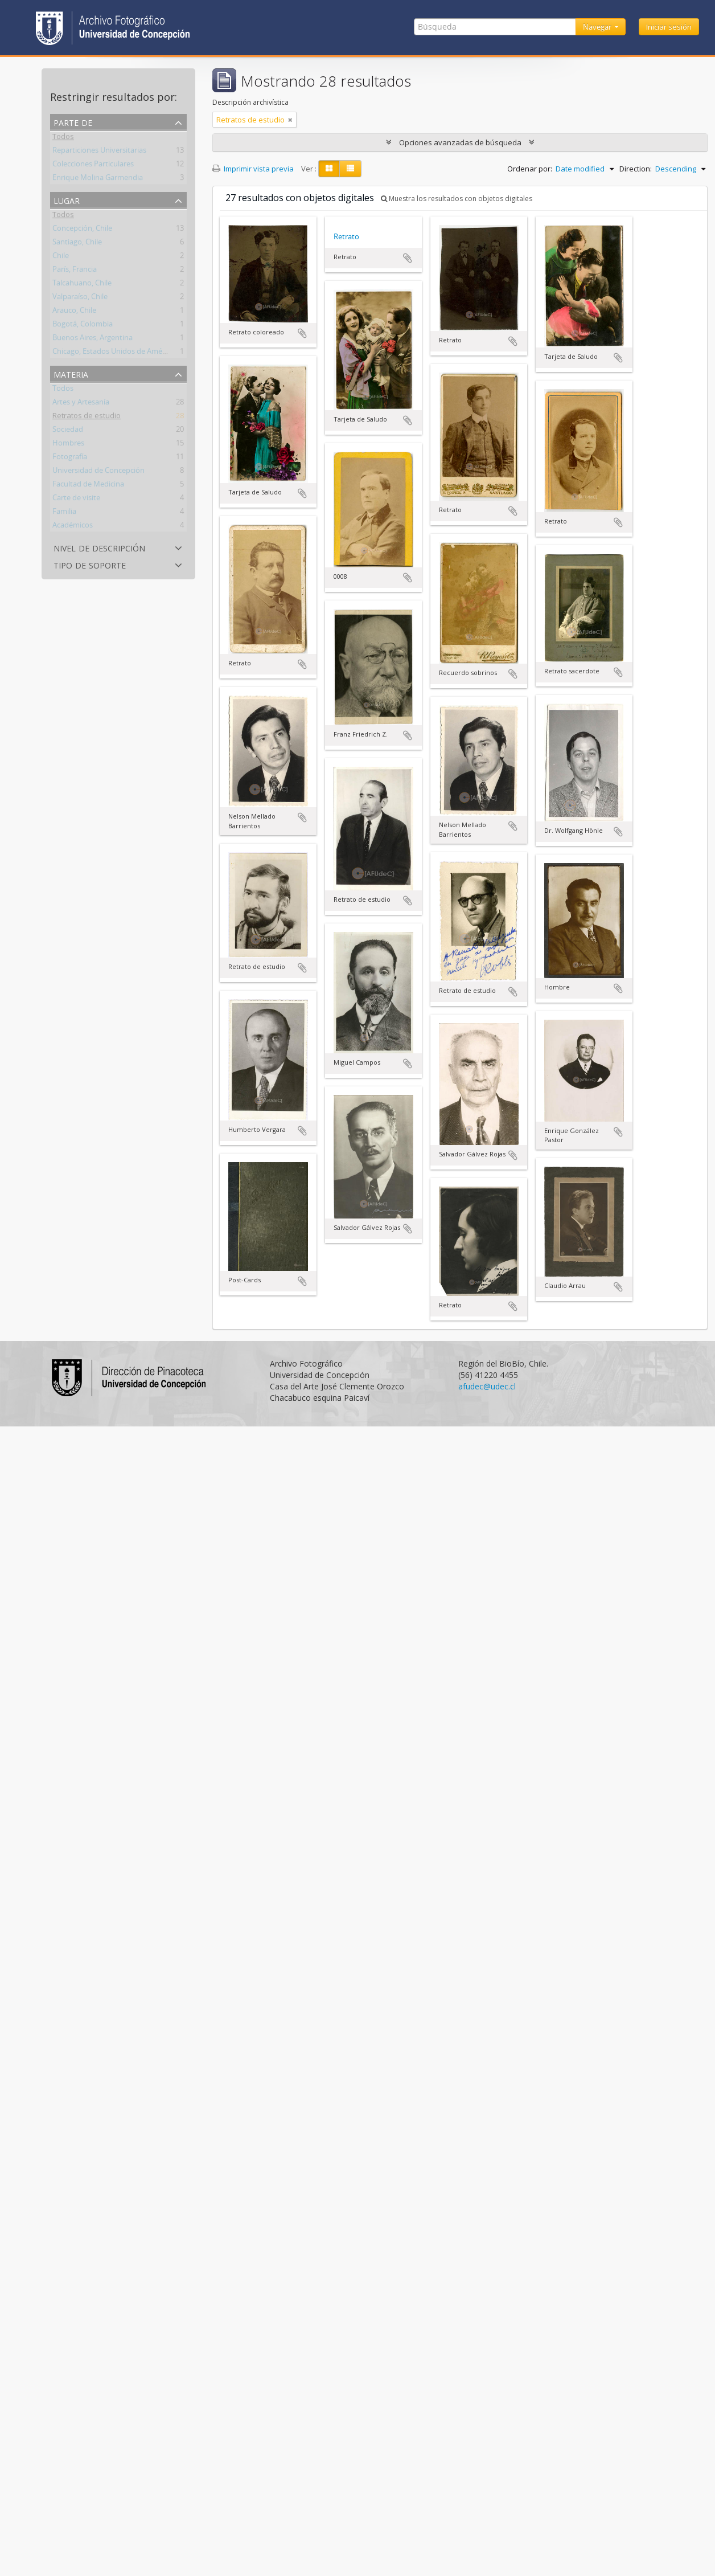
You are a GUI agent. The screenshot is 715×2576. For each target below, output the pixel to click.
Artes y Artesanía (80, 404)
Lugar (67, 199)
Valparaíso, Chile (80, 298)
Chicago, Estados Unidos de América (113, 353)
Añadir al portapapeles (302, 333)
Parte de (73, 121)
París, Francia (74, 271)
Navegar (598, 27)
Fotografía (69, 458)
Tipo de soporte (90, 564)
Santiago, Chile (77, 244)
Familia (64, 513)
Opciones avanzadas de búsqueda (460, 142)
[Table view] (350, 168)
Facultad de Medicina (88, 486)
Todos (63, 138)
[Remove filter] (290, 119)
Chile (60, 257)
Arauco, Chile (74, 312)
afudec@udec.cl (487, 1386)
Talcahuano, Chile (82, 285)
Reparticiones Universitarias (99, 152)
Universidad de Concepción (98, 472)
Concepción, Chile (82, 230)
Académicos (72, 527)
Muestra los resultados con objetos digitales (456, 198)
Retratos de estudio (86, 417)
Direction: (635, 168)
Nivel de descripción (99, 547)
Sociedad (67, 431)
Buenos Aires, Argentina (92, 339)
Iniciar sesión (669, 27)
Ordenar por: (529, 168)
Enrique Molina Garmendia (97, 179)
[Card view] (329, 168)
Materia (71, 373)
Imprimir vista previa (253, 168)
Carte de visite (76, 499)
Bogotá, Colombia (82, 326)
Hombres (68, 445)
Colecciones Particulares (93, 166)
